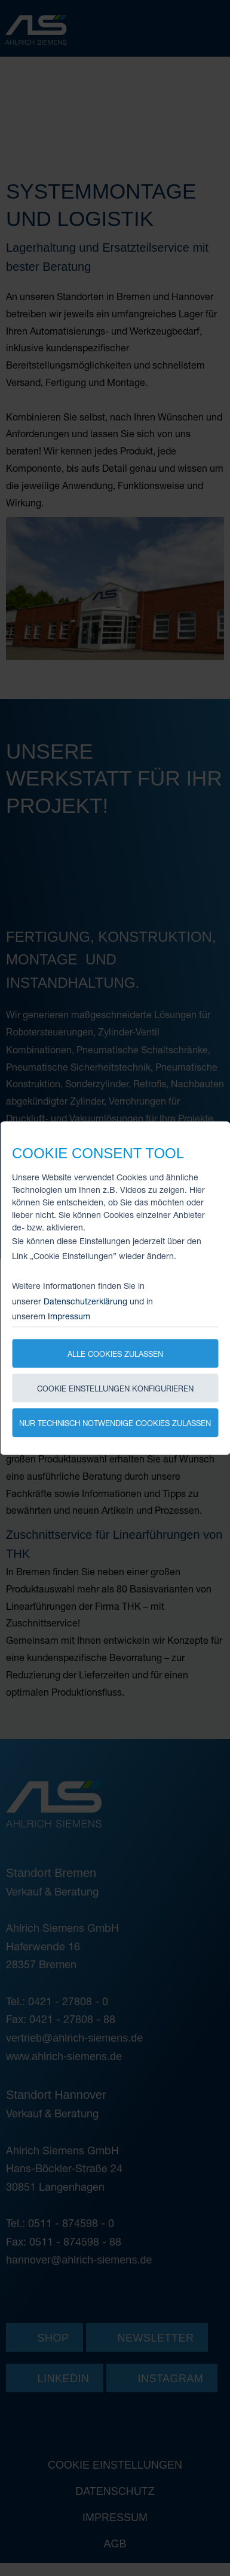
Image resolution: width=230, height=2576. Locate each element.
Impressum (69, 1316)
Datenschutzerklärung (85, 1301)
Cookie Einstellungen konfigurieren (115, 1388)
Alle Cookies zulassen (115, 1354)
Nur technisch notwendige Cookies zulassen (115, 1423)
